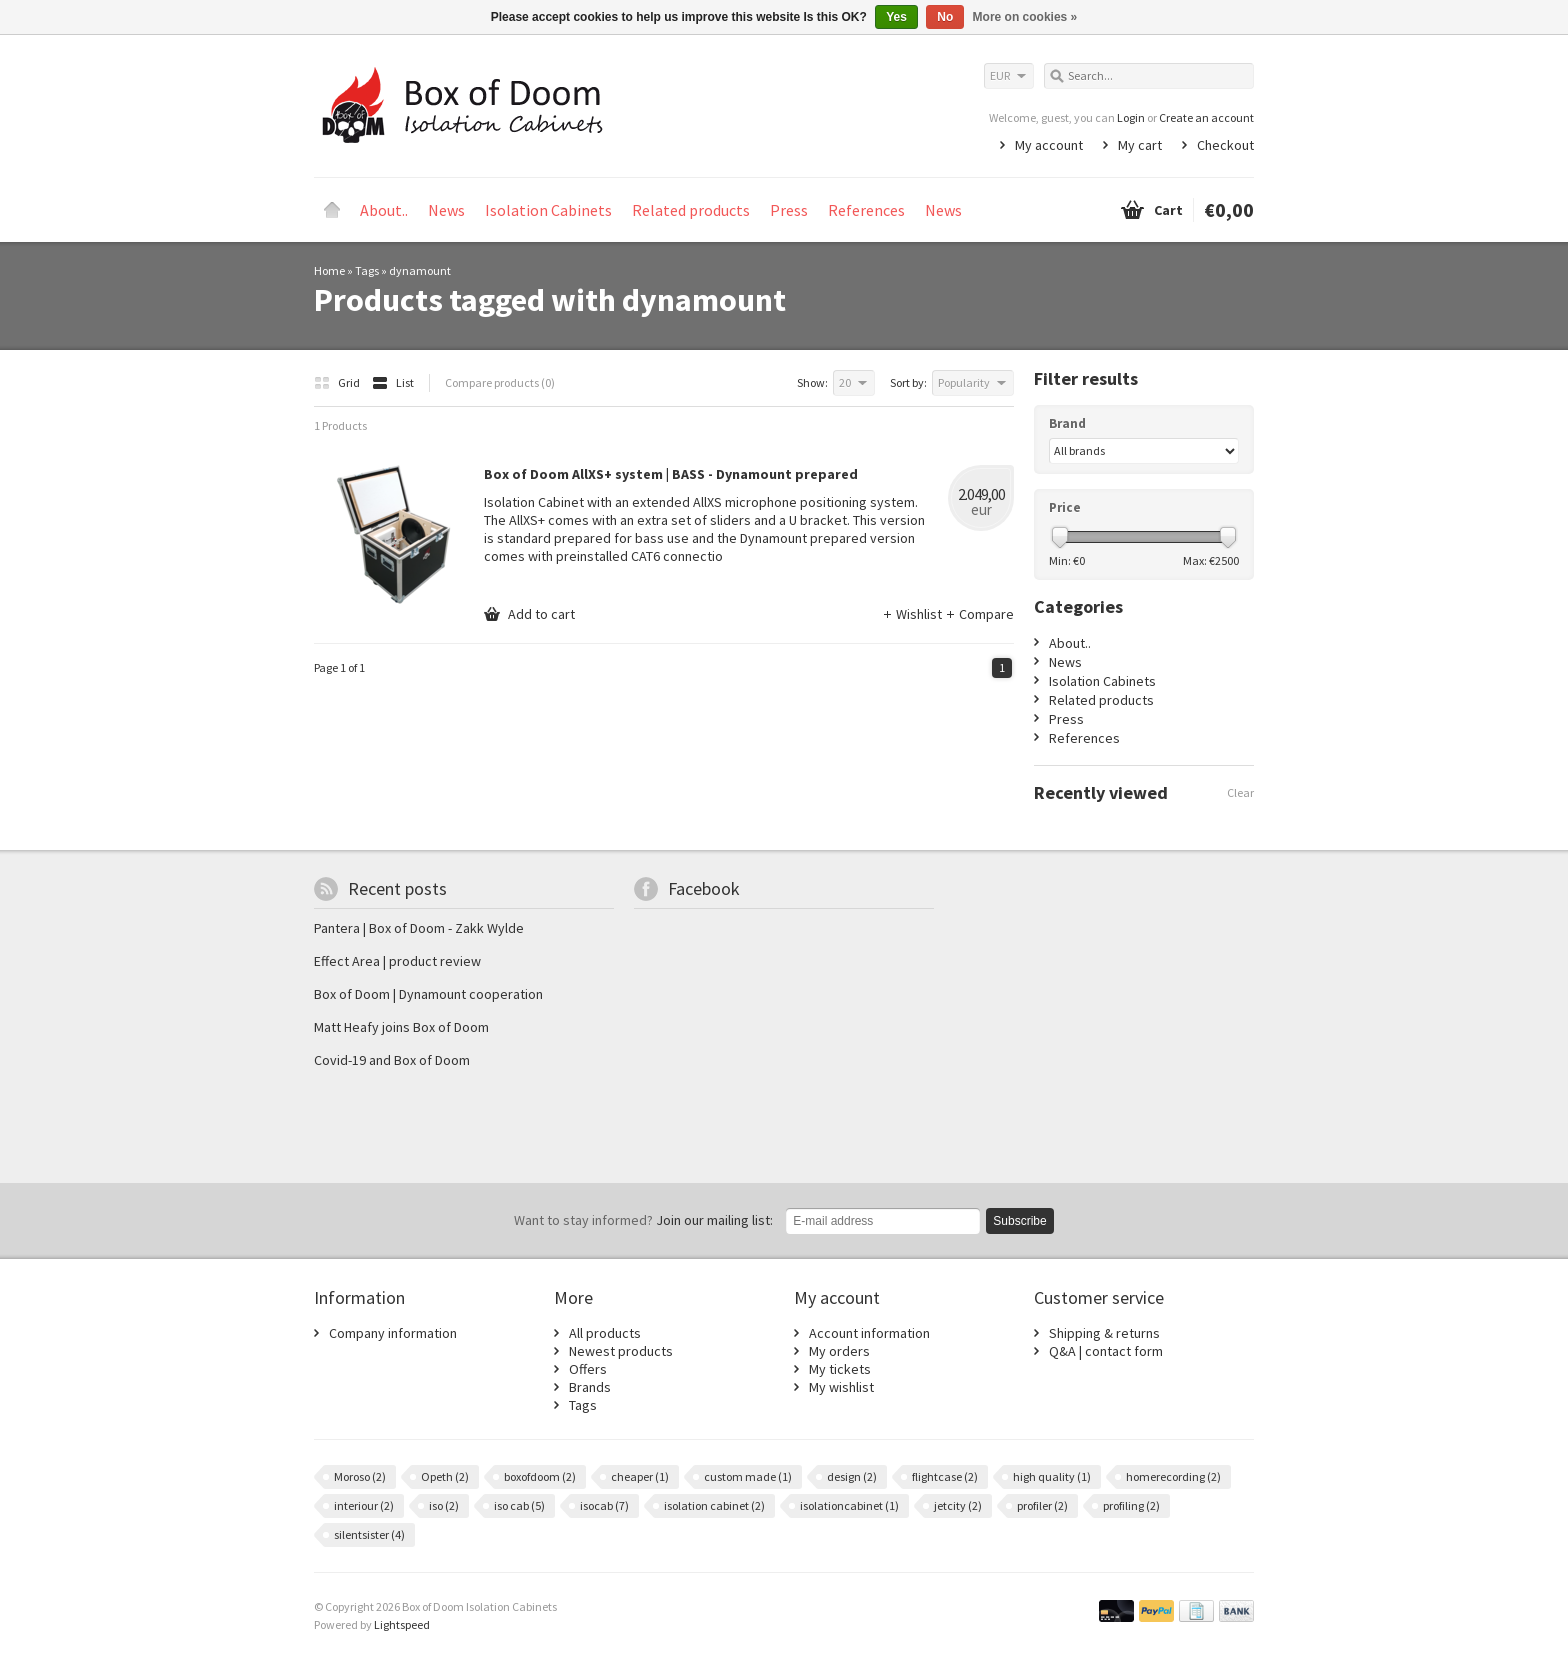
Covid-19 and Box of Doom (392, 1060)
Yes (896, 17)
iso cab (519, 1505)
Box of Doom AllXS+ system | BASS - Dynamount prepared (671, 474)
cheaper (640, 1476)
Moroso (360, 1476)
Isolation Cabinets (548, 210)
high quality (1052, 1476)
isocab (604, 1505)
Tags (367, 270)
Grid (338, 382)
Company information (393, 1333)
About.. (384, 210)
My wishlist (841, 1387)
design (852, 1476)
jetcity (958, 1505)
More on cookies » (1025, 17)
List (393, 382)
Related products (691, 210)
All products (605, 1333)
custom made (748, 1476)
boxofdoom (540, 1476)
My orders (839, 1351)
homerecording (1173, 1476)
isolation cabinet (714, 1505)
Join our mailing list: (643, 1220)
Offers (588, 1369)
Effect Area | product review (397, 961)
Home (332, 210)
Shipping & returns (1104, 1333)
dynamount (420, 270)
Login (1131, 117)
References (866, 210)
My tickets (840, 1369)
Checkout (1225, 145)
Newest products (621, 1351)
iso (444, 1505)
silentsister (369, 1534)
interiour (364, 1505)
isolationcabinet (849, 1505)
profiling (1131, 1505)
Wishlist (913, 614)
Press (789, 210)
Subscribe (1019, 1221)
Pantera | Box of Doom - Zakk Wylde (419, 928)
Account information (869, 1333)
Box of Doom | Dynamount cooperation (428, 994)
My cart (1140, 145)
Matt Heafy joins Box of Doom (401, 1027)
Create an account (1206, 117)
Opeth (445, 1476)
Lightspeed (402, 1624)
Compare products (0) (500, 382)
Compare (979, 614)
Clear (1240, 792)
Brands (590, 1387)
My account (1049, 145)
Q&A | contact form (1106, 1351)
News (446, 210)
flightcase (945, 1476)
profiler (1042, 1505)
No (945, 17)
